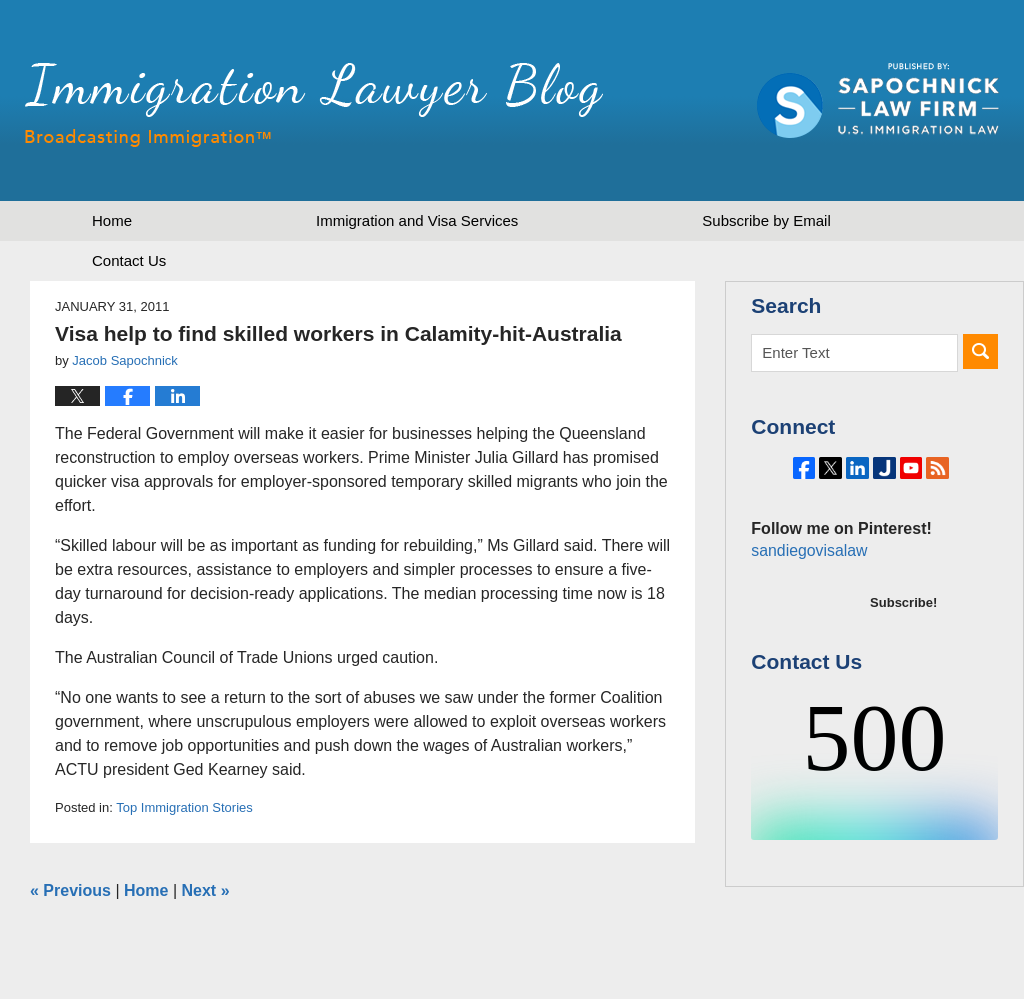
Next (206, 890)
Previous (70, 890)
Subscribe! (903, 657)
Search (980, 351)
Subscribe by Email (766, 220)
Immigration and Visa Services (417, 220)
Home (112, 220)
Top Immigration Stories (184, 807)
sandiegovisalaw (806, 605)
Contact (129, 260)
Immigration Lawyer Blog (314, 105)
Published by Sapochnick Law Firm (878, 100)
